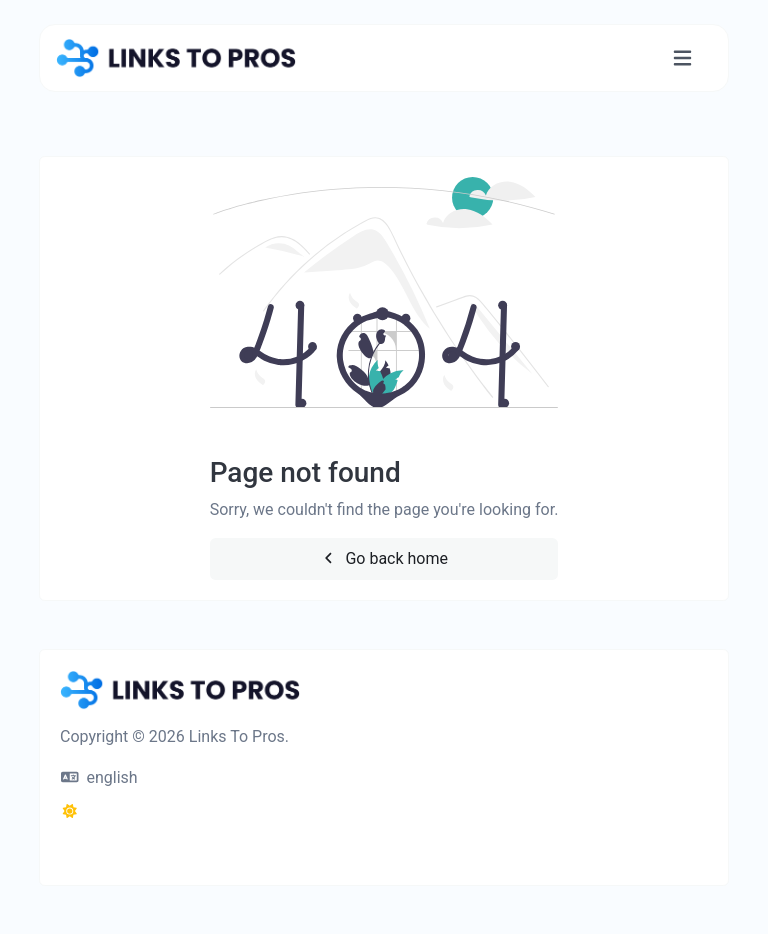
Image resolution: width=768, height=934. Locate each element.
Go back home (384, 558)
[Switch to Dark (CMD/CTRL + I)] (70, 812)
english (99, 777)
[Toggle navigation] (682, 58)
